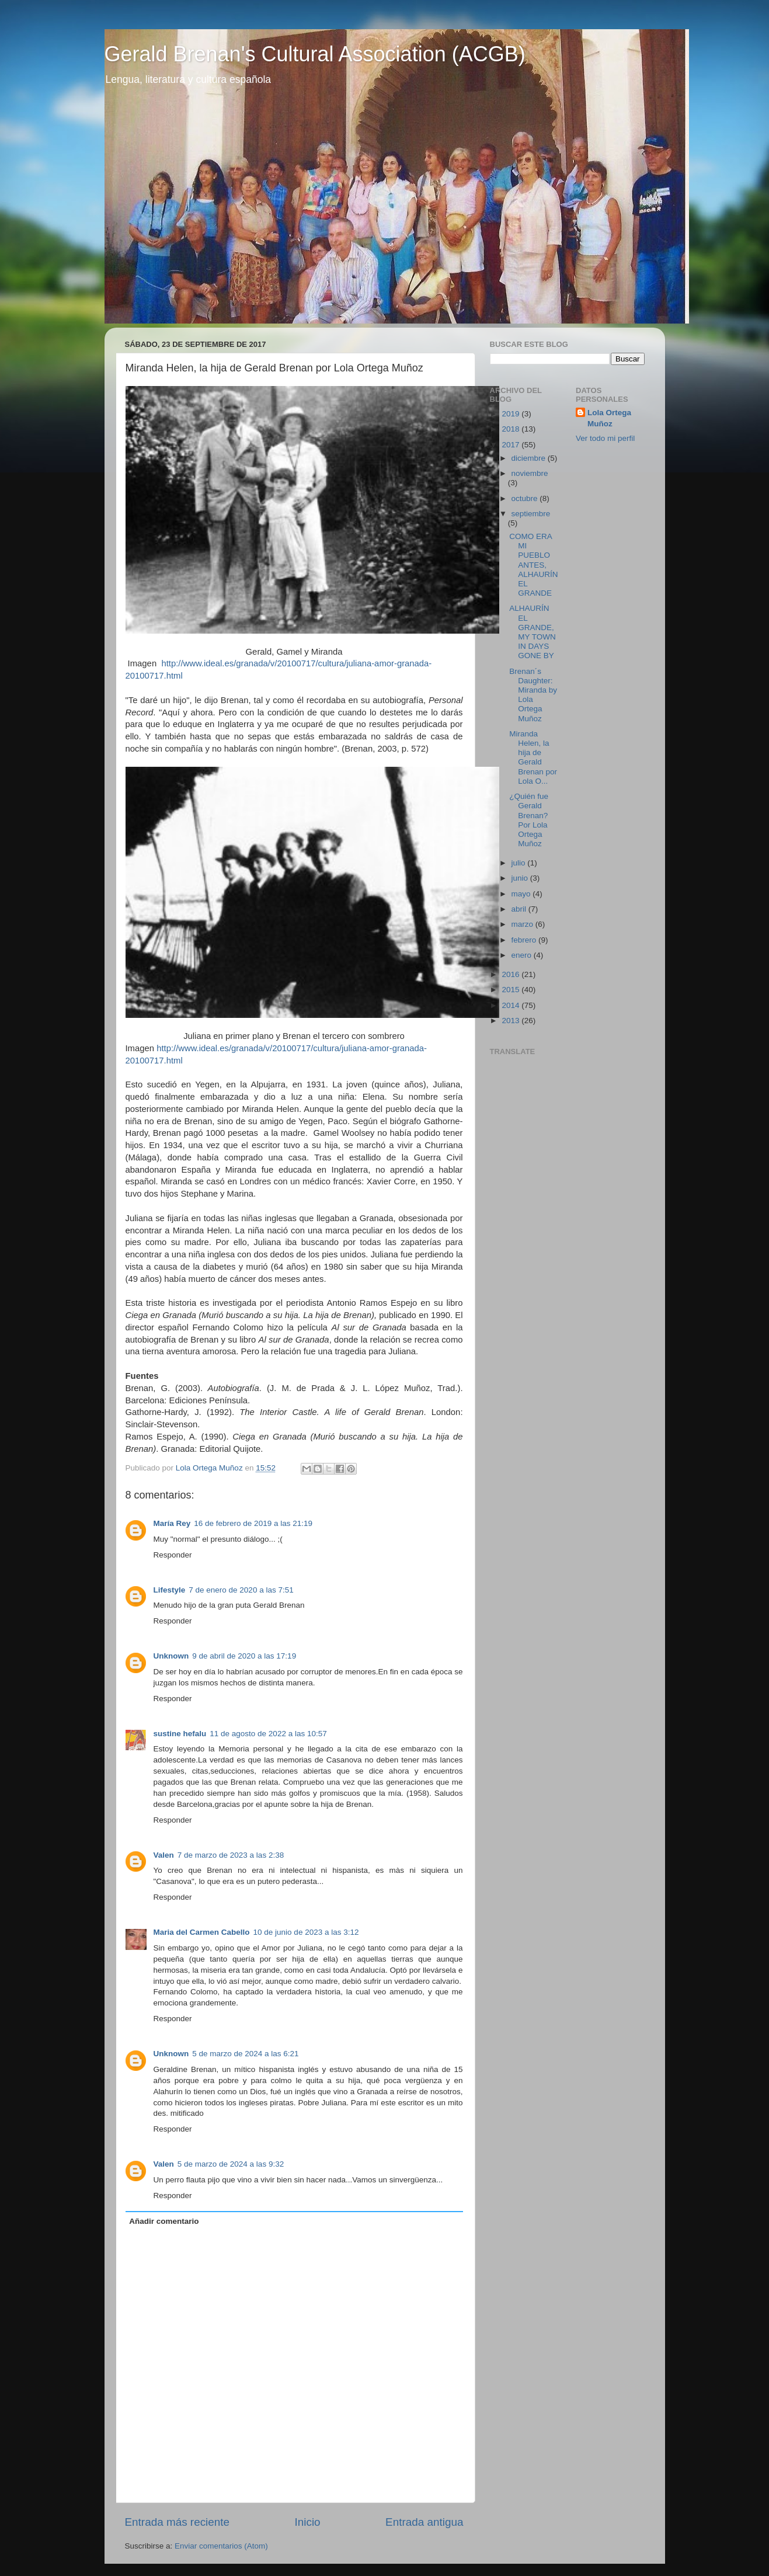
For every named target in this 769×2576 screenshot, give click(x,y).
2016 (511, 974)
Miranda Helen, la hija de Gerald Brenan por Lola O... (533, 757)
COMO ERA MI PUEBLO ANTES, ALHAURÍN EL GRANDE (533, 564)
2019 (511, 413)
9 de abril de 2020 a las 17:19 (244, 1656)
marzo (523, 924)
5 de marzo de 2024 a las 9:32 (231, 2164)
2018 (511, 429)
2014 (511, 1005)
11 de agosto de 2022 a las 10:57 (268, 1733)
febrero (525, 940)
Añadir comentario (164, 2221)
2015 (511, 989)
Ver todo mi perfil (605, 438)
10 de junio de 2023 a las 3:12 (306, 1932)
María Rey (172, 1523)
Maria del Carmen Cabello (202, 1932)
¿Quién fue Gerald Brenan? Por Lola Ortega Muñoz (528, 820)
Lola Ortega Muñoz (609, 418)
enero (522, 955)
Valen (164, 1855)
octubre (525, 498)
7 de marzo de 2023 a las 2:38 (231, 1855)
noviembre (529, 473)
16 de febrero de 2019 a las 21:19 (253, 1523)
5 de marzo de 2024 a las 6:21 (245, 2053)
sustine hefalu (180, 1733)
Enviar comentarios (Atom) (221, 2546)
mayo (522, 893)
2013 (511, 1020)
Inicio (308, 2522)
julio (519, 862)
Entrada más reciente (177, 2522)
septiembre (531, 513)
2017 (511, 444)
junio (520, 878)
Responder (173, 1555)
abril (519, 909)
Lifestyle (170, 1590)
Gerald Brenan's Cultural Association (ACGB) (315, 54)
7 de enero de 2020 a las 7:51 (241, 1590)
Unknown (171, 1656)
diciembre (529, 458)
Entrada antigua (424, 2522)
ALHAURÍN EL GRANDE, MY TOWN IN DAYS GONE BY (532, 632)
